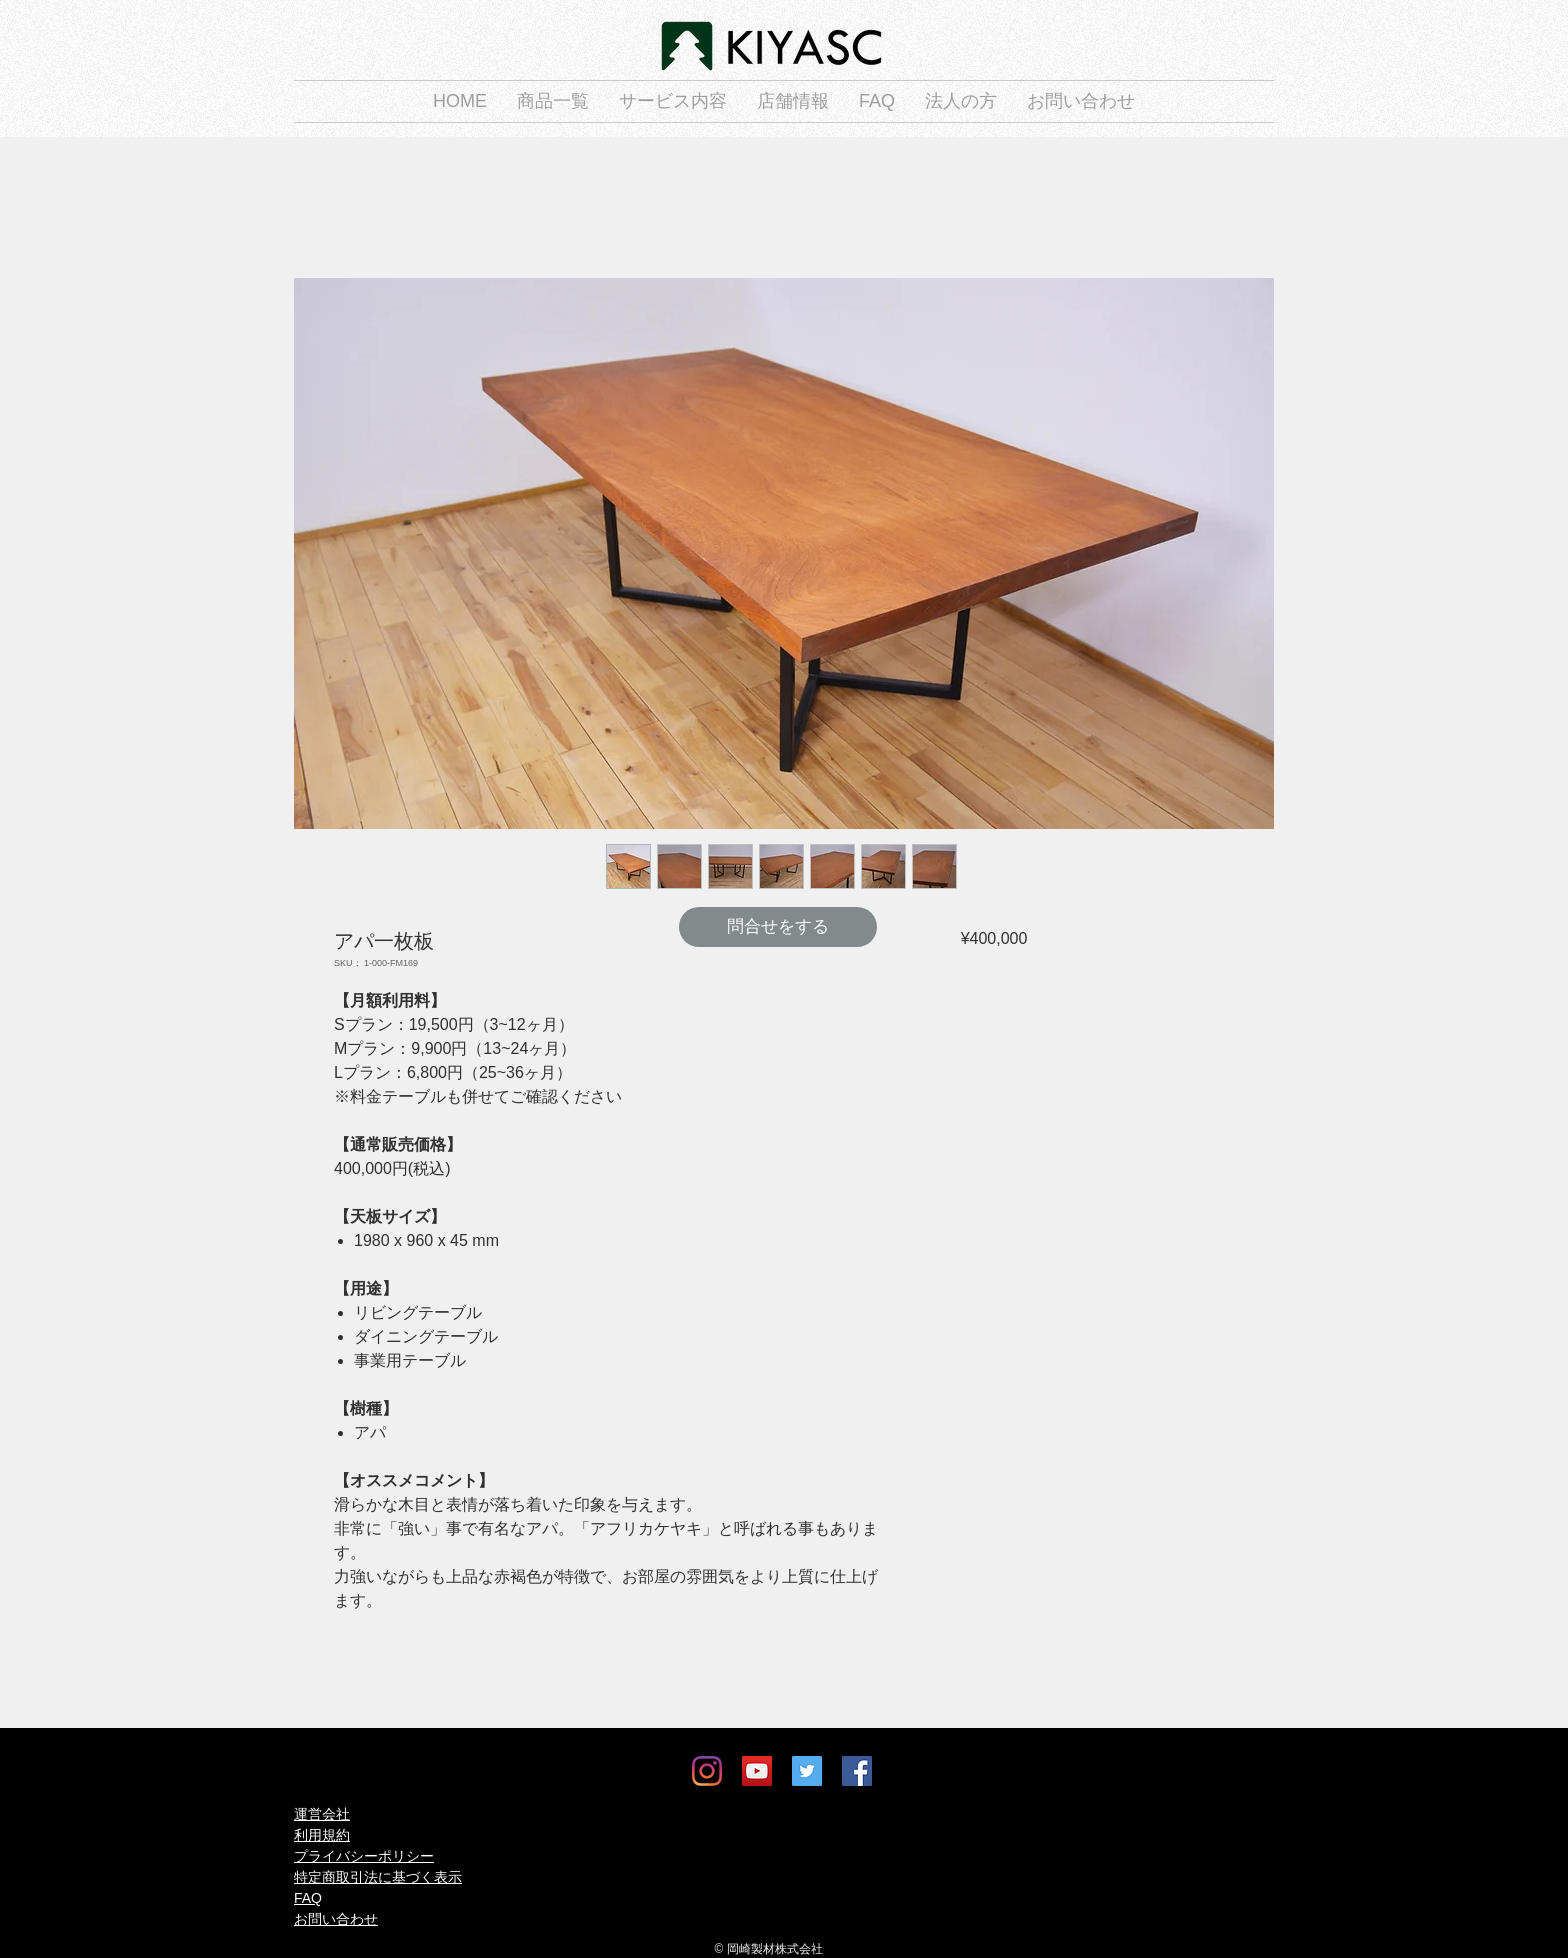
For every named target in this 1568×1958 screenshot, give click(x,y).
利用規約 (322, 1835)
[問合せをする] (778, 927)
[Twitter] (807, 1771)
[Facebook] (857, 1771)
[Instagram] (707, 1771)
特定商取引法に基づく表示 (378, 1877)
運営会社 (322, 1814)
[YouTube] (757, 1771)
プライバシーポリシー (364, 1856)
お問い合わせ (336, 1919)
